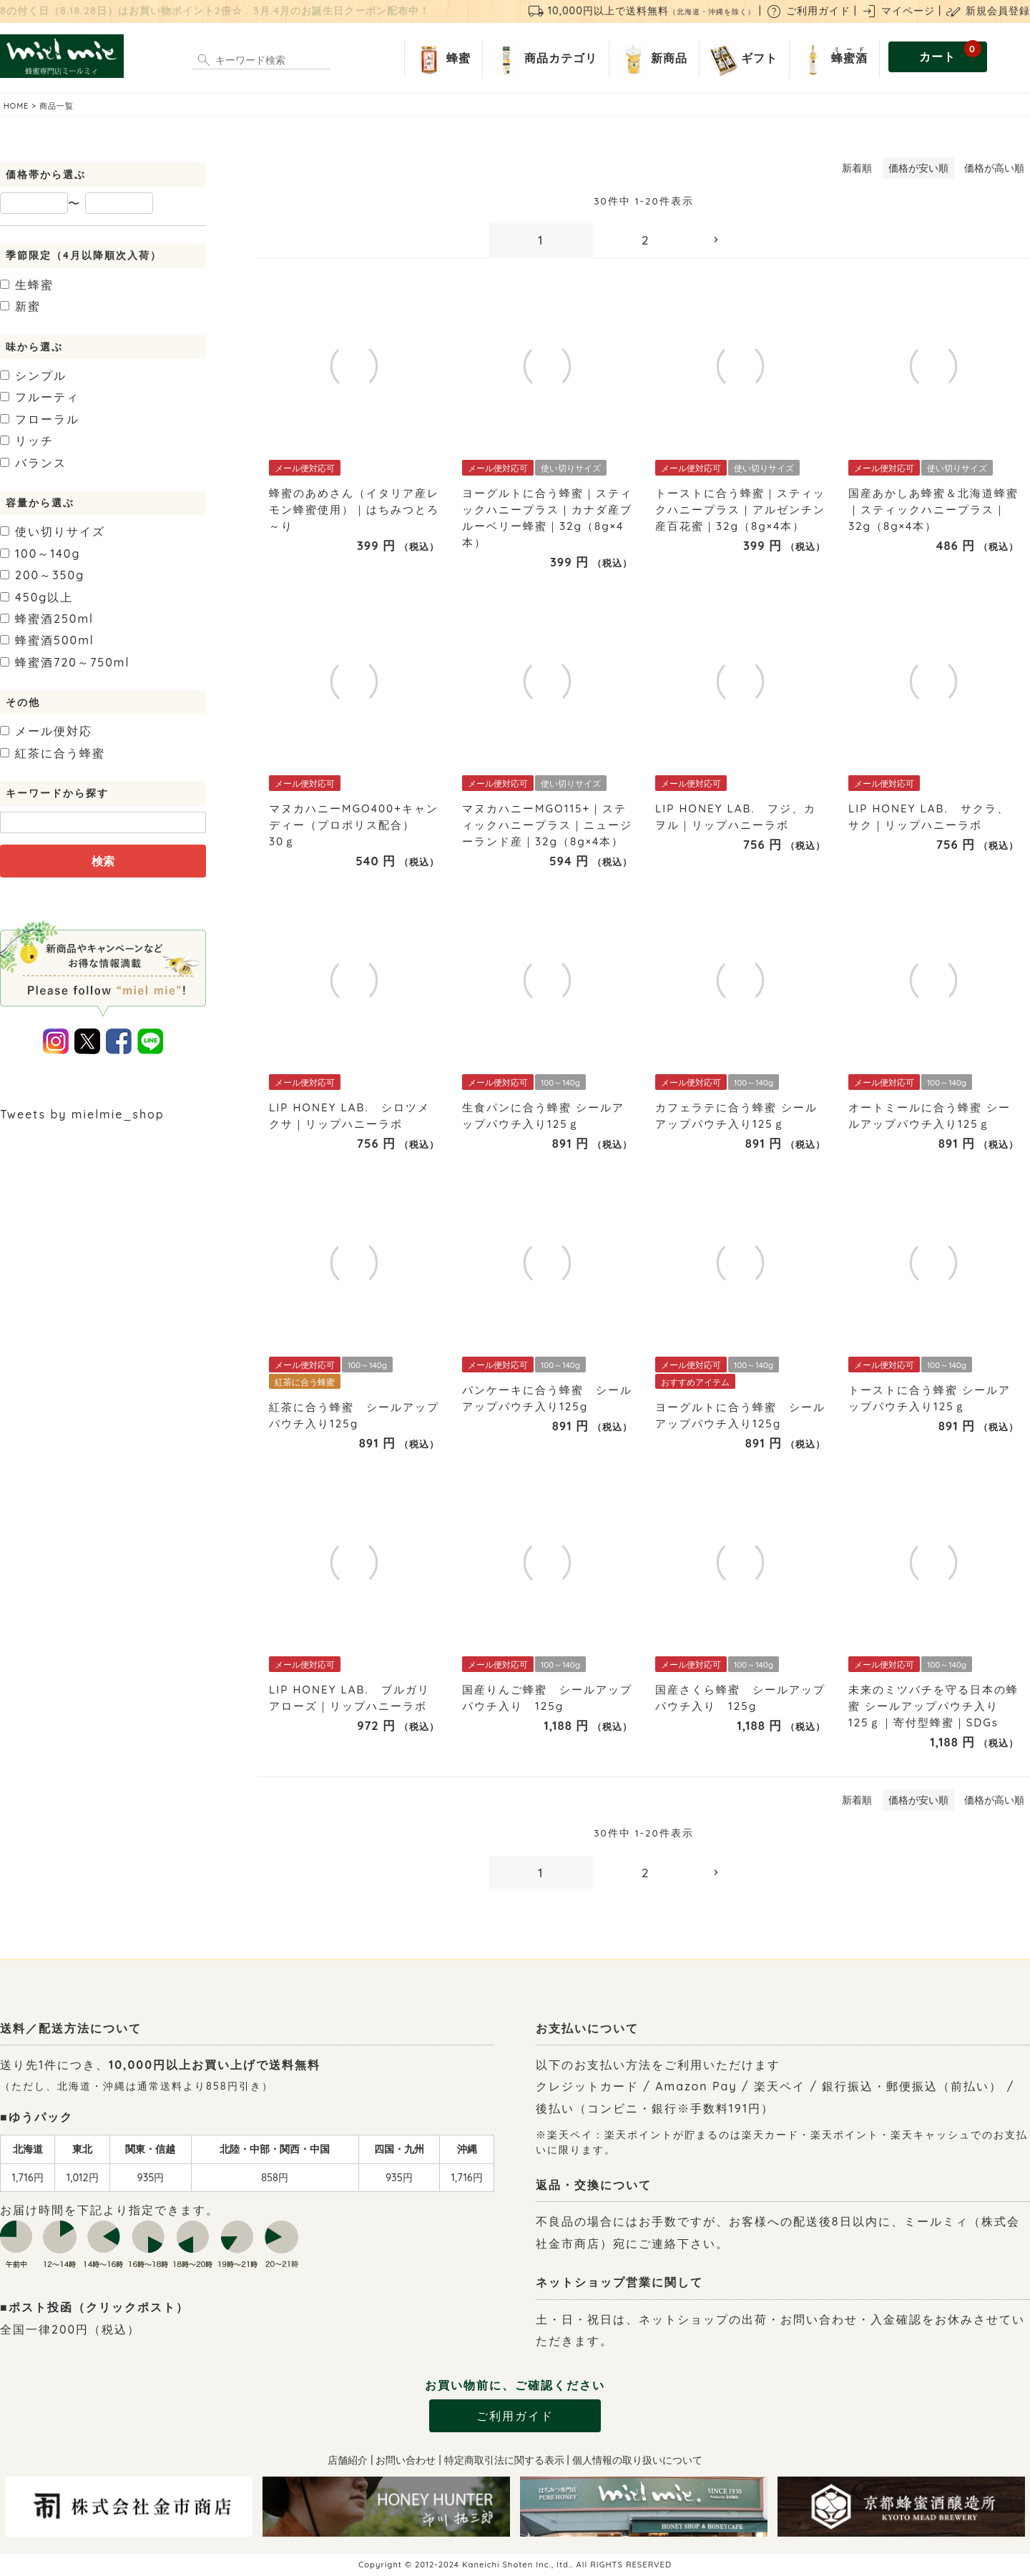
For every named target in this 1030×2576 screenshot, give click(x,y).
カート (950, 52)
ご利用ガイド (807, 10)
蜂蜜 (441, 59)
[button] (748, 240)
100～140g (40, 553)
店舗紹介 (348, 2460)
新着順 (857, 168)
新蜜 (20, 306)
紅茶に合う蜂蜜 (52, 753)
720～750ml (64, 662)
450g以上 (36, 597)
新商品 (651, 59)
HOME (16, 106)
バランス (33, 463)
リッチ (27, 440)
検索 (103, 861)
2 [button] (646, 239)
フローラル (39, 419)
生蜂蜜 (27, 284)
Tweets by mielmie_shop (82, 1114)
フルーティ (39, 397)
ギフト (741, 59)
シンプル (33, 375)
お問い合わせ (406, 2460)
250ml (47, 618)
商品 (543, 59)
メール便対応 (46, 731)
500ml (47, 640)
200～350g (42, 575)
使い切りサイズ (52, 531)
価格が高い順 (994, 168)
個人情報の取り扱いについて (637, 2460)
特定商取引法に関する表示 (504, 2460)
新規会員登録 (987, 10)
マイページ (897, 10)
